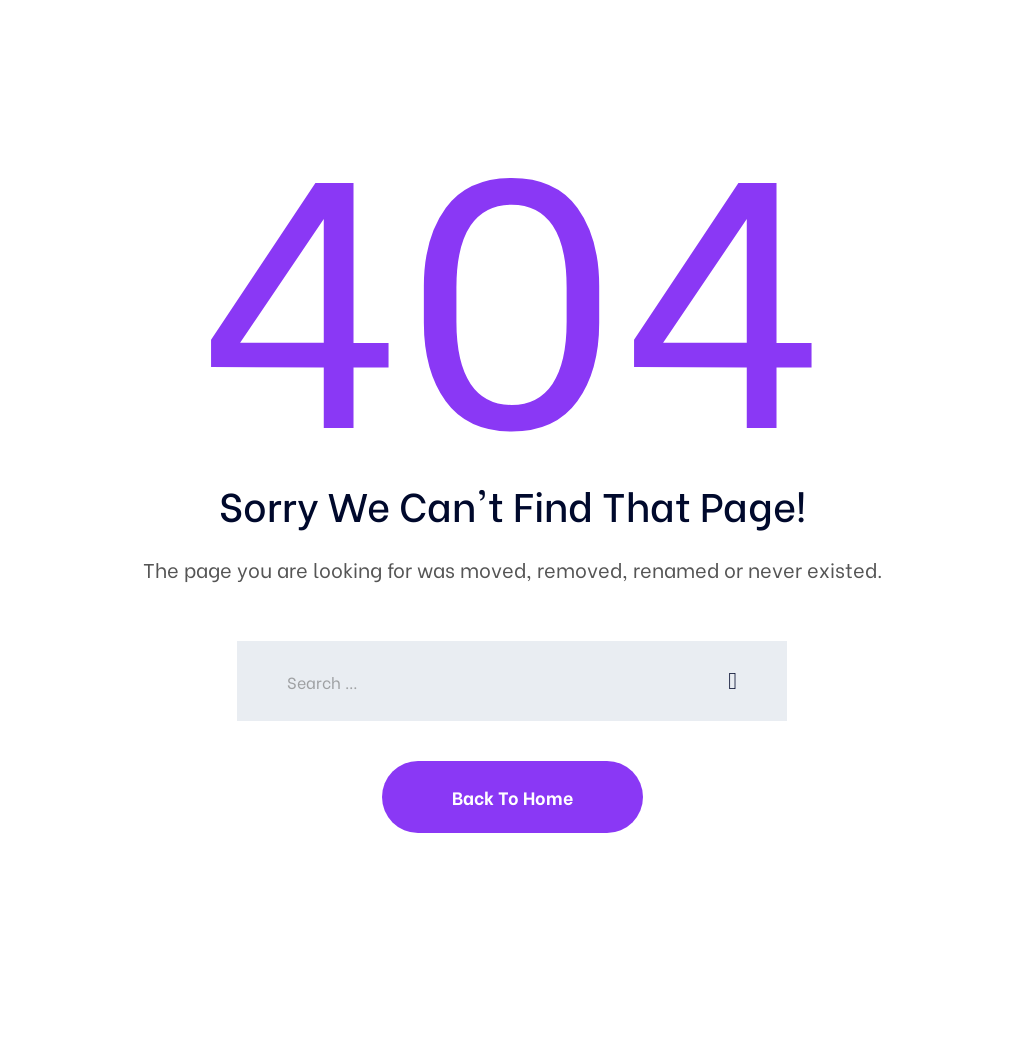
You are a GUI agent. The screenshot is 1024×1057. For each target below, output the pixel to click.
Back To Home (512, 796)
